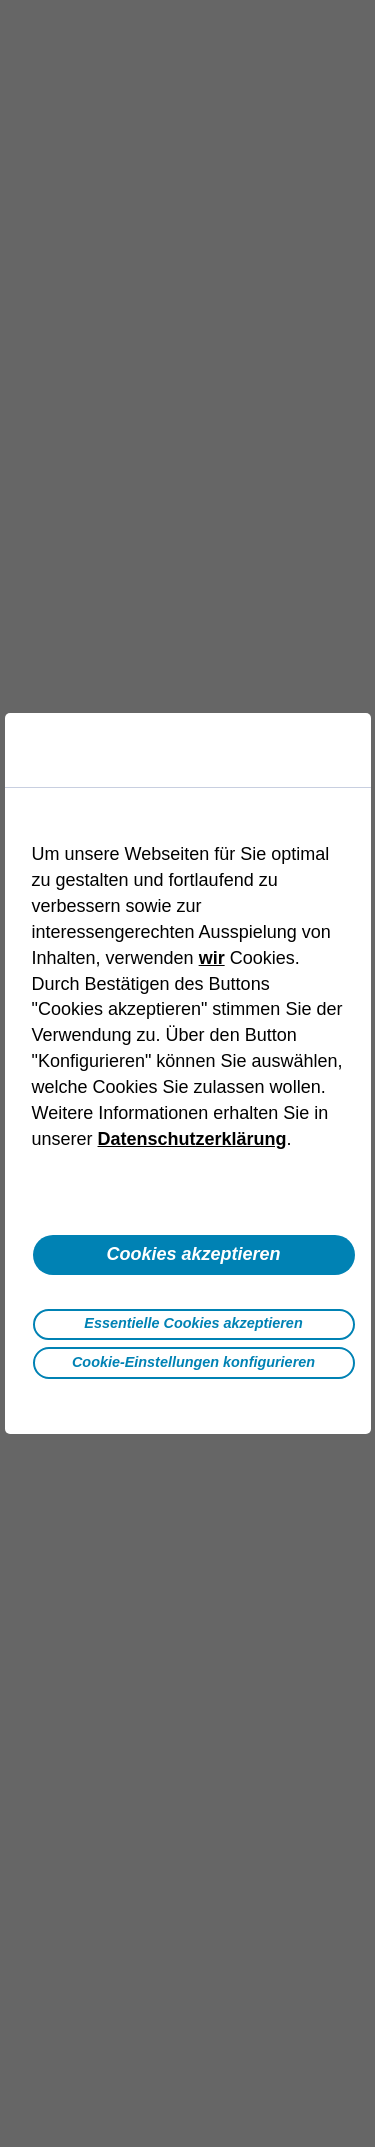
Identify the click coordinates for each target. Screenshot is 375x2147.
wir (212, 958)
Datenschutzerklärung (192, 1139)
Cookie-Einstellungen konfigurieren (193, 1362)
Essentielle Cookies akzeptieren (193, 1323)
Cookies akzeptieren (193, 1254)
